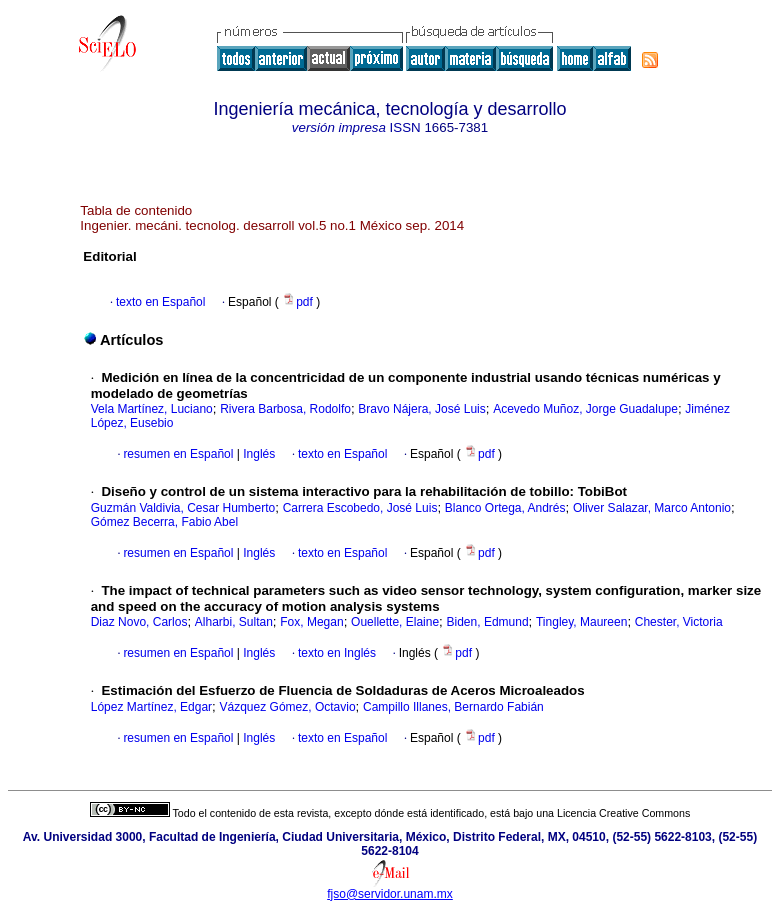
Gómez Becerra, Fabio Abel (164, 522)
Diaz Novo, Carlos (139, 622)
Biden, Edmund (488, 622)
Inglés (257, 454)
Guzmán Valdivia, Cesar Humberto (183, 508)
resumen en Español (178, 454)
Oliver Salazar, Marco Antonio (652, 508)
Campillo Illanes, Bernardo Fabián (453, 707)
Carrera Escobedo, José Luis (360, 508)
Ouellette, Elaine (395, 622)
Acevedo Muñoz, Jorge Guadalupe (585, 409)
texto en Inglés (337, 653)
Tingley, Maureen (581, 622)
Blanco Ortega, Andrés (505, 508)
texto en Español (160, 302)
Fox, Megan (311, 622)
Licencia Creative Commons (623, 813)
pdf (299, 302)
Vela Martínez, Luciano (152, 409)
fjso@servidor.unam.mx (390, 894)
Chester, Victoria (679, 622)
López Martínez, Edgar (151, 707)
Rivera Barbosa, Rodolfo (285, 409)
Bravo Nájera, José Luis (421, 409)
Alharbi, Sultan (234, 622)
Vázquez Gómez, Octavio (288, 707)
